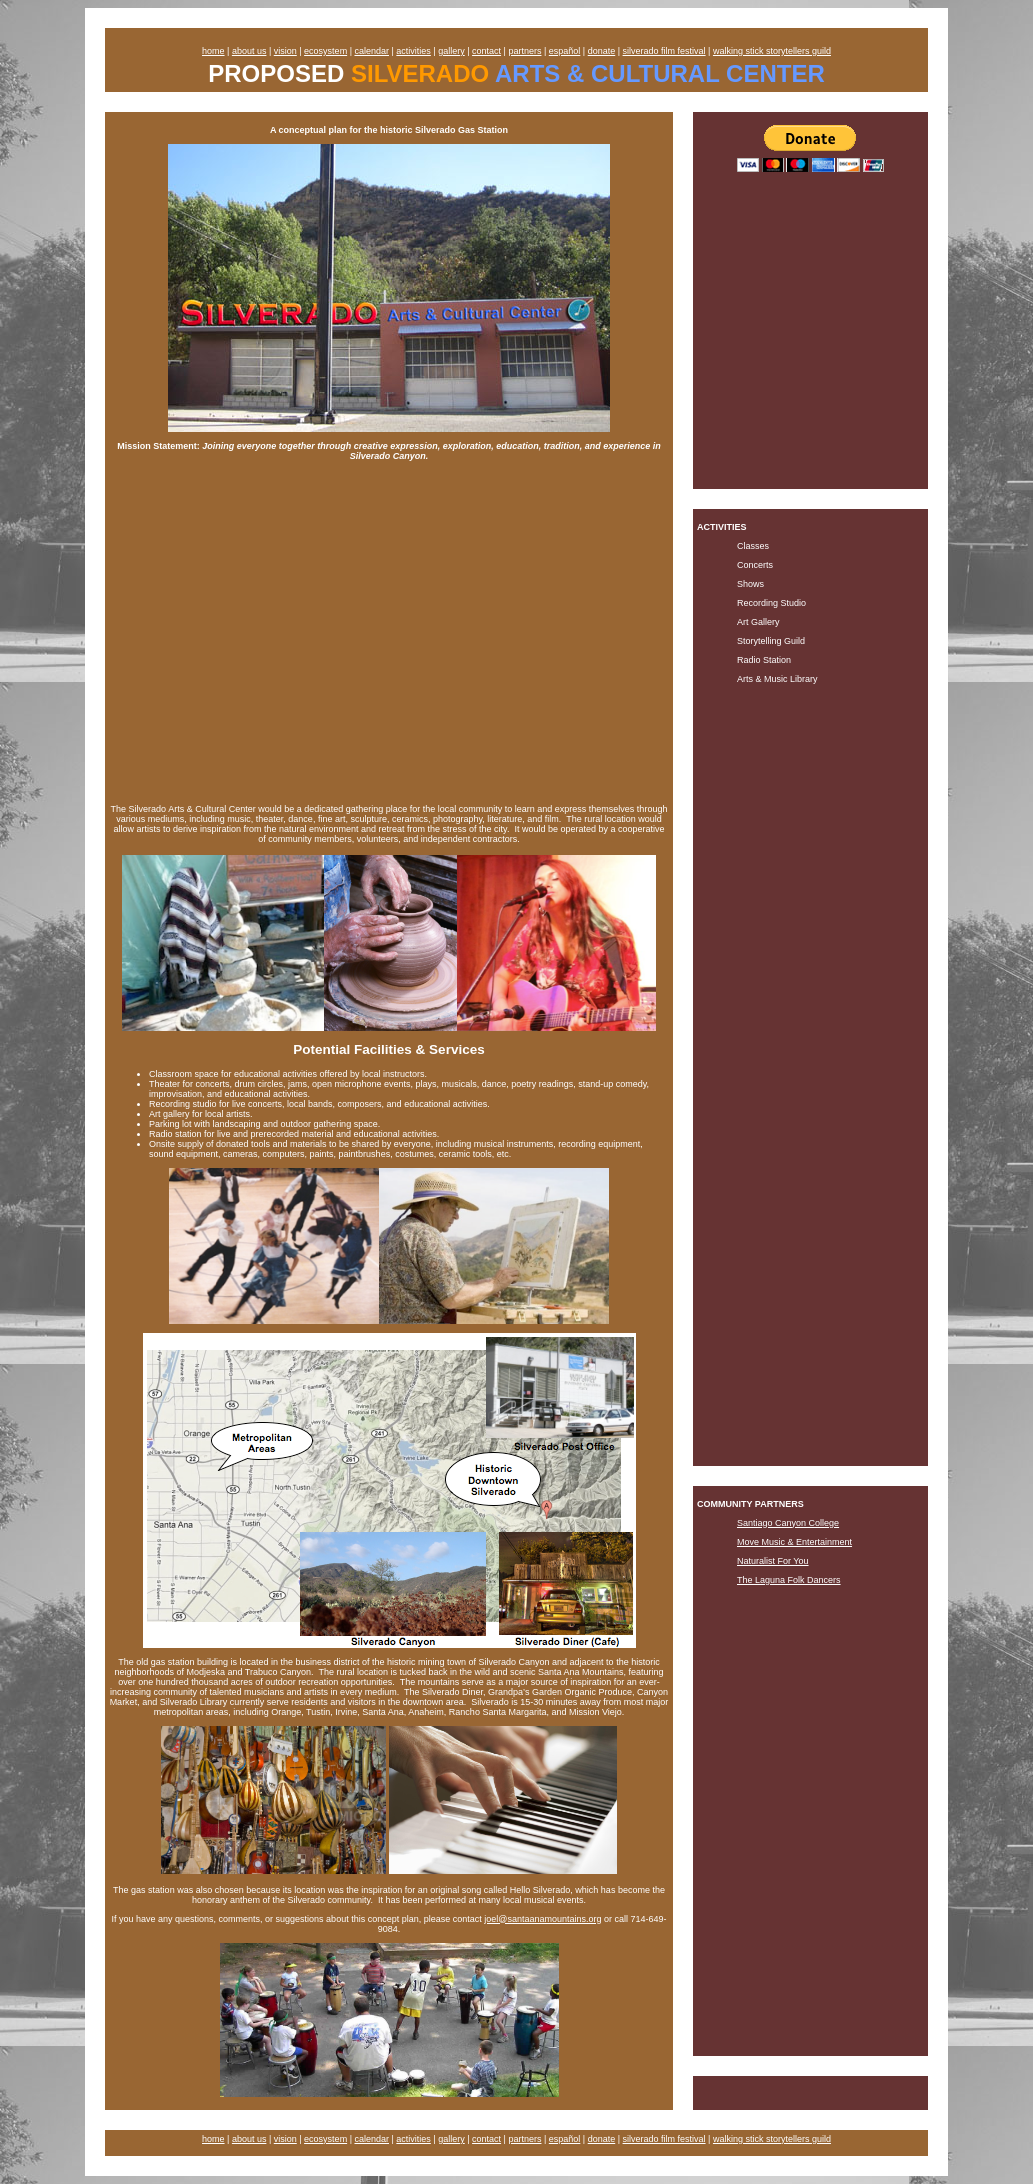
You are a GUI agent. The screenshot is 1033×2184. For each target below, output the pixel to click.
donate (602, 51)
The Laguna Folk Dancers (789, 1580)
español (565, 51)
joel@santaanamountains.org (542, 1919)
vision (285, 51)
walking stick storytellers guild (772, 51)
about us (249, 51)
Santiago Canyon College (788, 1523)
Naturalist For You (773, 1561)
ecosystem (325, 51)
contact (486, 51)
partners (524, 51)
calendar (371, 51)
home (213, 51)
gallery (451, 51)
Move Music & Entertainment (794, 1542)
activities (413, 51)
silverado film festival (664, 51)
